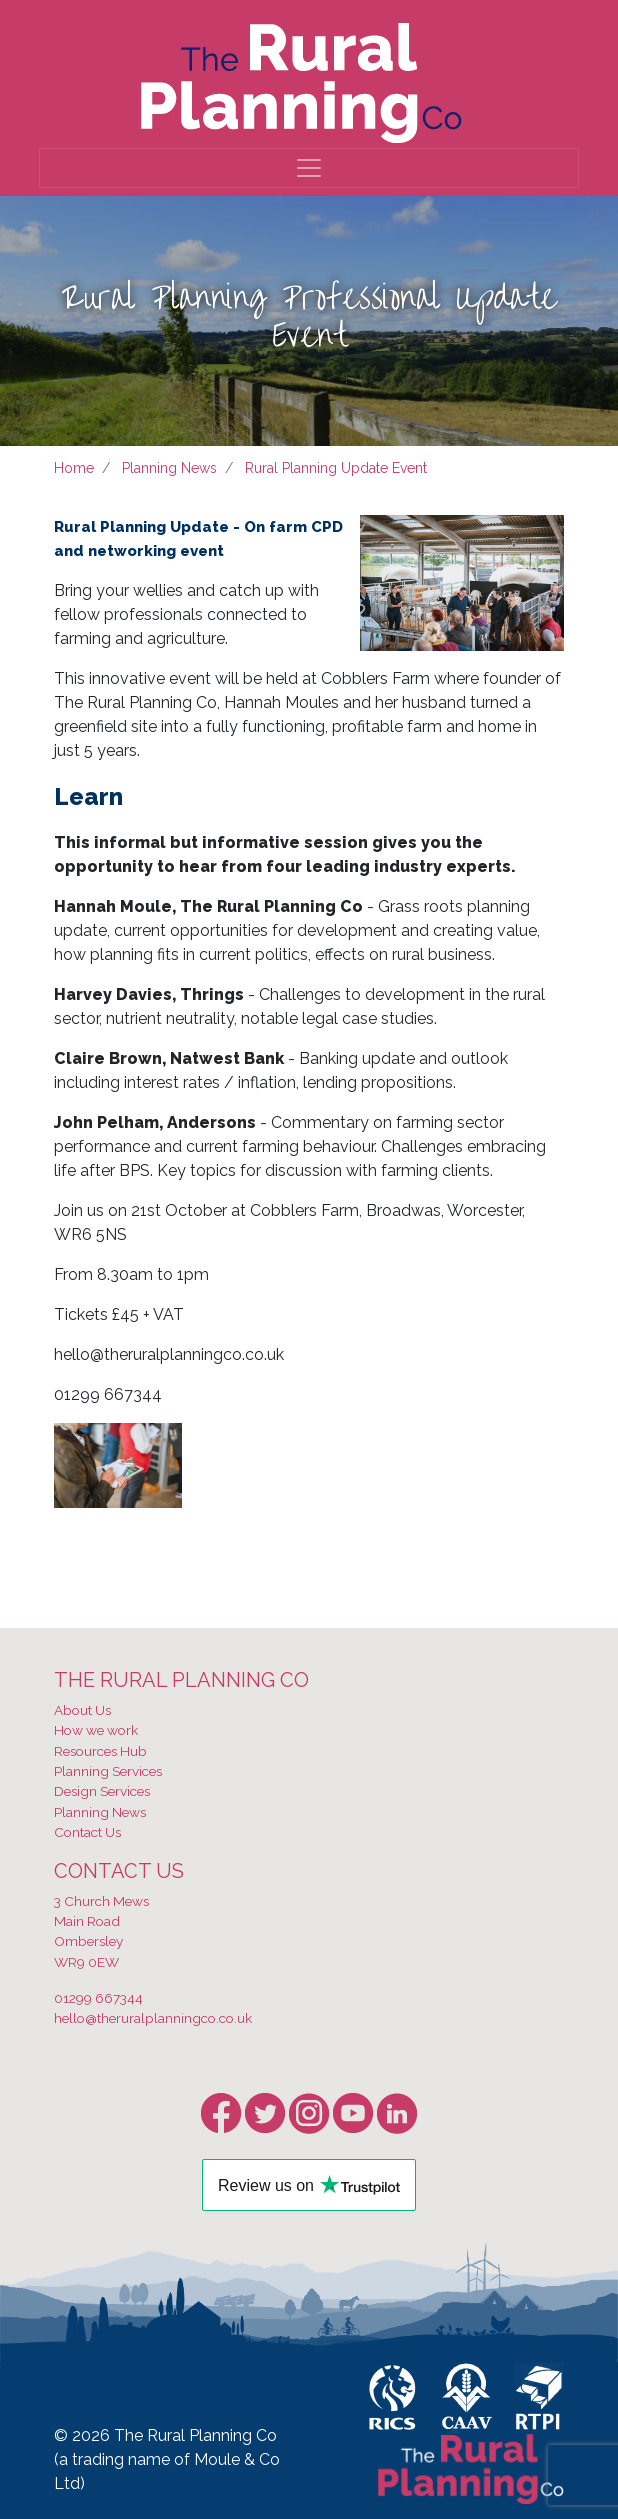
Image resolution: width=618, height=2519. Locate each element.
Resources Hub (100, 1751)
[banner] (301, 78)
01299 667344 (98, 1998)
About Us (82, 1710)
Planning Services (108, 1771)
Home (74, 468)
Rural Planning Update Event (336, 468)
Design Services (102, 1791)
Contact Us (87, 1832)
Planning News (169, 468)
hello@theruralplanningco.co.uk (153, 2018)
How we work (96, 1730)
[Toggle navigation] (309, 168)
